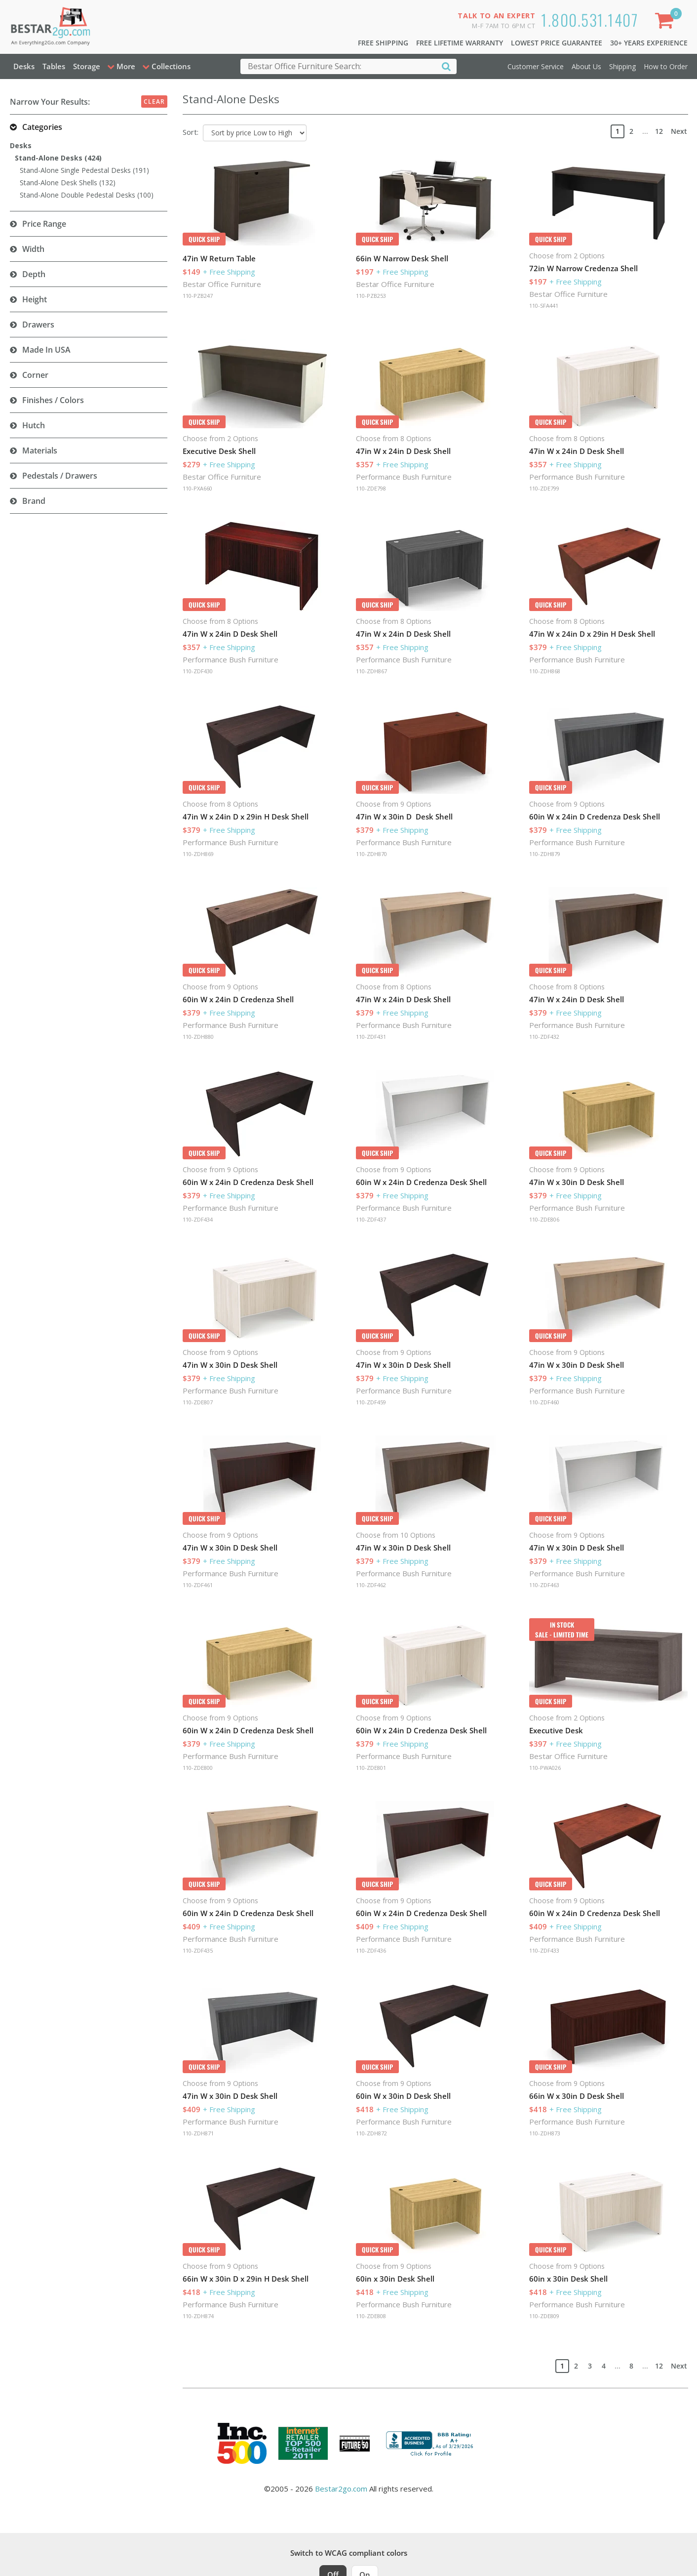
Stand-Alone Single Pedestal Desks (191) (84, 170)
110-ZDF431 (371, 1036)
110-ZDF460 (544, 1402)
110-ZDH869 (198, 854)
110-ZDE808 (371, 2316)
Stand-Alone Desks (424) (58, 158)
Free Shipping (383, 42)
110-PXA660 (197, 488)
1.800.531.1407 (589, 19)
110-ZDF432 (544, 1036)
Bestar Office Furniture (222, 284)
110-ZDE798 (371, 488)
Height (34, 299)
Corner (35, 374)
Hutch (33, 425)
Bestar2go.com (341, 2489)
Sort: (190, 132)
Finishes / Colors (53, 400)
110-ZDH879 (544, 854)
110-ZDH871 (198, 2133)
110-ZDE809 (544, 2316)
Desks (24, 66)
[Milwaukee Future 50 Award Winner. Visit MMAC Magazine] (355, 2444)
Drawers (38, 324)
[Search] (446, 66)
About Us (586, 66)
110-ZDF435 (198, 1950)
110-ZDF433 (544, 1950)
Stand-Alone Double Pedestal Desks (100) (87, 195)
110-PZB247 (198, 295)
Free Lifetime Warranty (459, 42)
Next (679, 131)
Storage (86, 66)
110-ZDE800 (198, 1767)
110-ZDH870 (371, 854)
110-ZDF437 (371, 1219)
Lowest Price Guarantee (556, 42)
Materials (39, 450)
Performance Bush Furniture (404, 477)
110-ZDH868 (544, 671)
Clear (154, 101)
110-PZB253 (371, 295)
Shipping (622, 66)
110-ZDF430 (198, 671)
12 (659, 131)
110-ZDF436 (371, 1950)
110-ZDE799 (544, 488)
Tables (53, 66)
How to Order (666, 66)
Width (33, 249)
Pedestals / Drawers (59, 475)
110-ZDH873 (544, 2133)
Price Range (44, 223)
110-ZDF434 (198, 1219)
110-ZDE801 (371, 1767)
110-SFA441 (543, 305)
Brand (33, 500)
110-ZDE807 (198, 1402)
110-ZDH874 (198, 2316)
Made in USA (46, 349)
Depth (33, 274)
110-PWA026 (545, 1767)
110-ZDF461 (198, 1585)
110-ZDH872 (371, 2133)
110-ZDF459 (371, 1402)
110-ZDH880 (198, 1036)
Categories (42, 127)
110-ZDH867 (371, 671)
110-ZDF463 (544, 1585)
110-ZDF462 (371, 1585)
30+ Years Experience (649, 42)
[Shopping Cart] (666, 22)
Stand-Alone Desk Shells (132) (68, 182)
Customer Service (535, 66)
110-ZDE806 (544, 1219)
